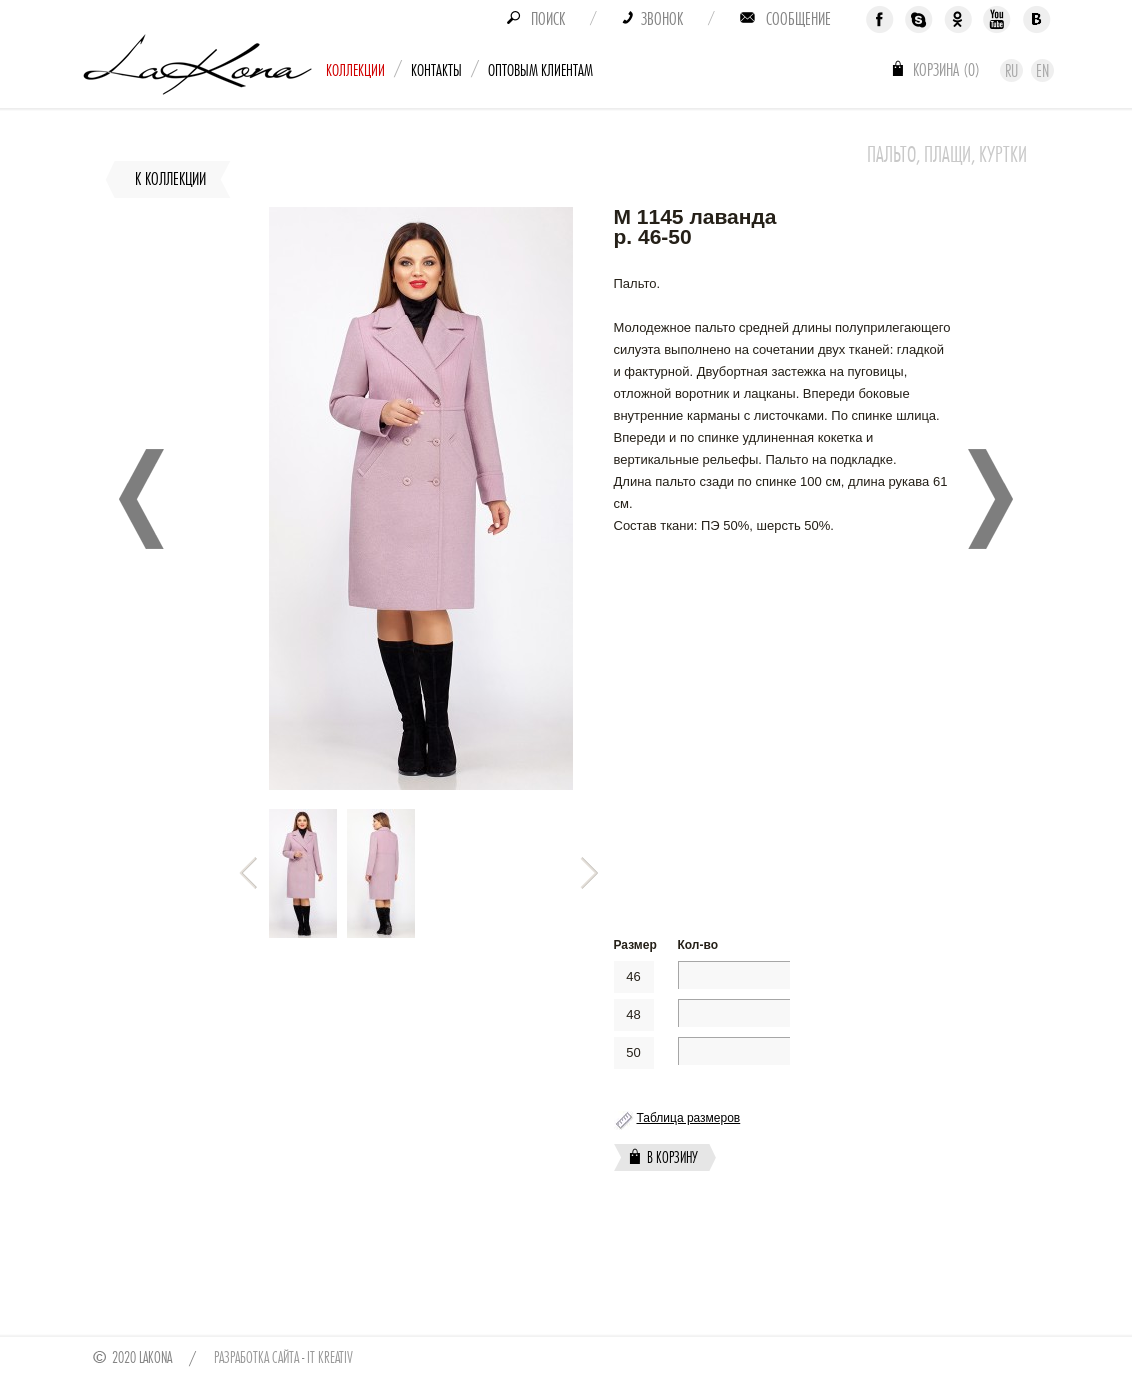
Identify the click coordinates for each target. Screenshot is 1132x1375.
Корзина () (946, 70)
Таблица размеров (689, 1118)
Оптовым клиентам (540, 70)
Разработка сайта (256, 1358)
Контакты (436, 70)
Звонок (662, 19)
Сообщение (798, 19)
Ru (1011, 71)
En (1042, 71)
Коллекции (355, 70)
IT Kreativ (330, 1358)
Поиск (548, 19)
